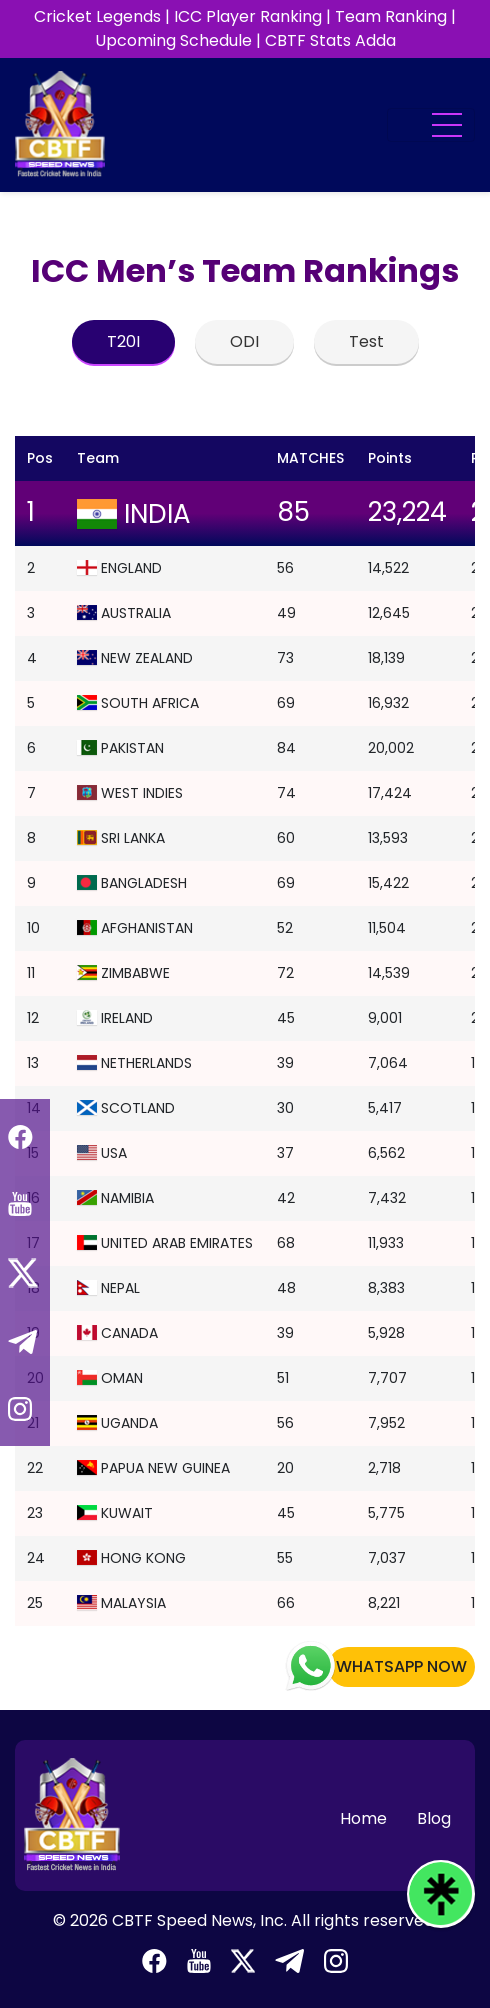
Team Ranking (391, 16)
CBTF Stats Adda (330, 40)
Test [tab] (366, 341)
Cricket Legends (97, 16)
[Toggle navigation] (431, 125)
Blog (434, 1818)
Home (363, 1818)
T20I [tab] (123, 341)
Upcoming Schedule (173, 40)
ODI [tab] (244, 341)
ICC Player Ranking (248, 16)
